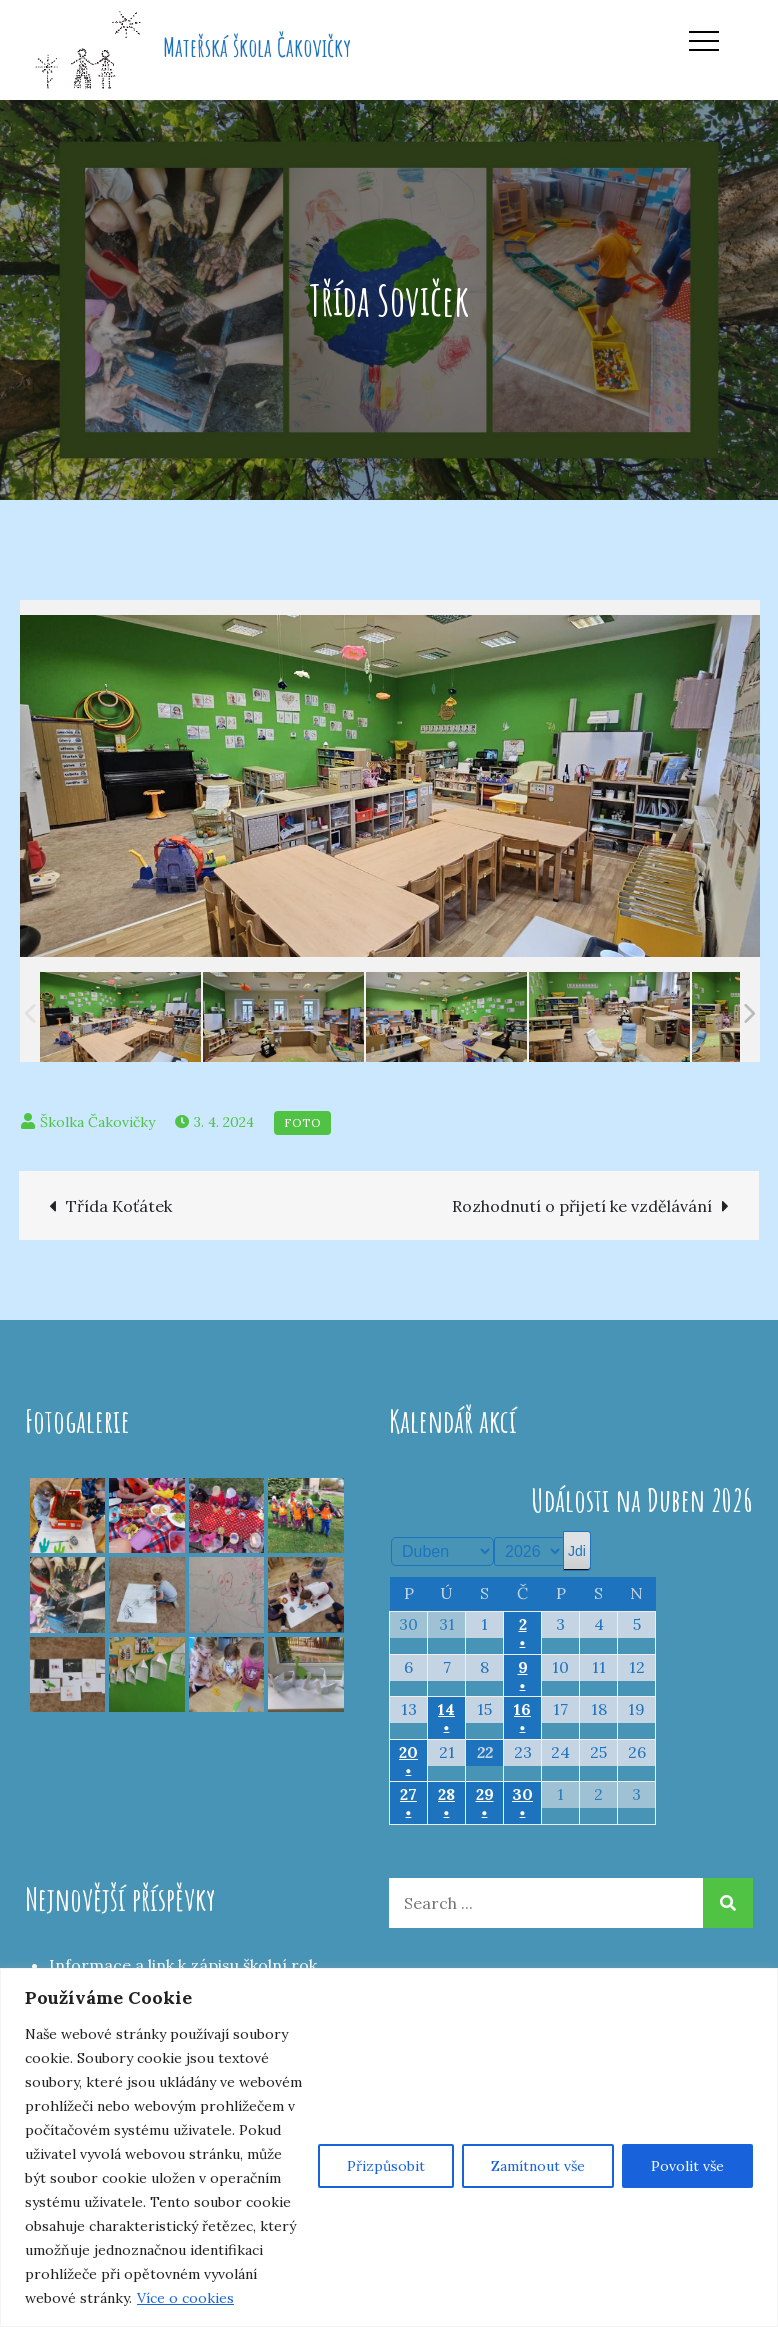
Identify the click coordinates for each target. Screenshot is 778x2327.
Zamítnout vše (538, 2166)
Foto (302, 1122)
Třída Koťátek (119, 1206)
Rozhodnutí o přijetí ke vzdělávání (582, 1206)
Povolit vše (687, 2166)
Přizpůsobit (386, 2166)
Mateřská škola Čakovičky (257, 47)
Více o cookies (185, 2298)
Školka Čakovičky (97, 1122)
